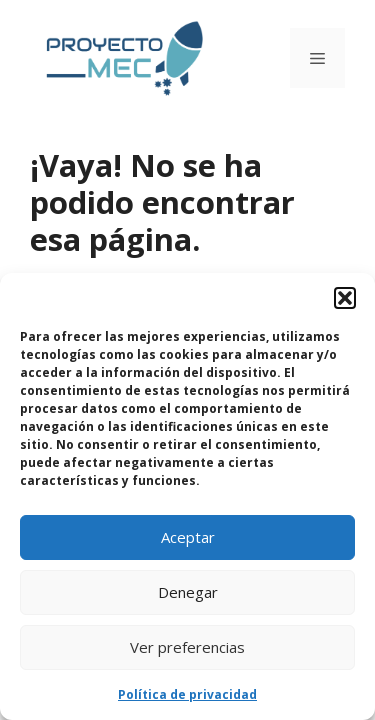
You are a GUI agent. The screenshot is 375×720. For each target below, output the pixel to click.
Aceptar (188, 537)
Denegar (188, 592)
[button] (345, 298)
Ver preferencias (187, 647)
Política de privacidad (187, 694)
